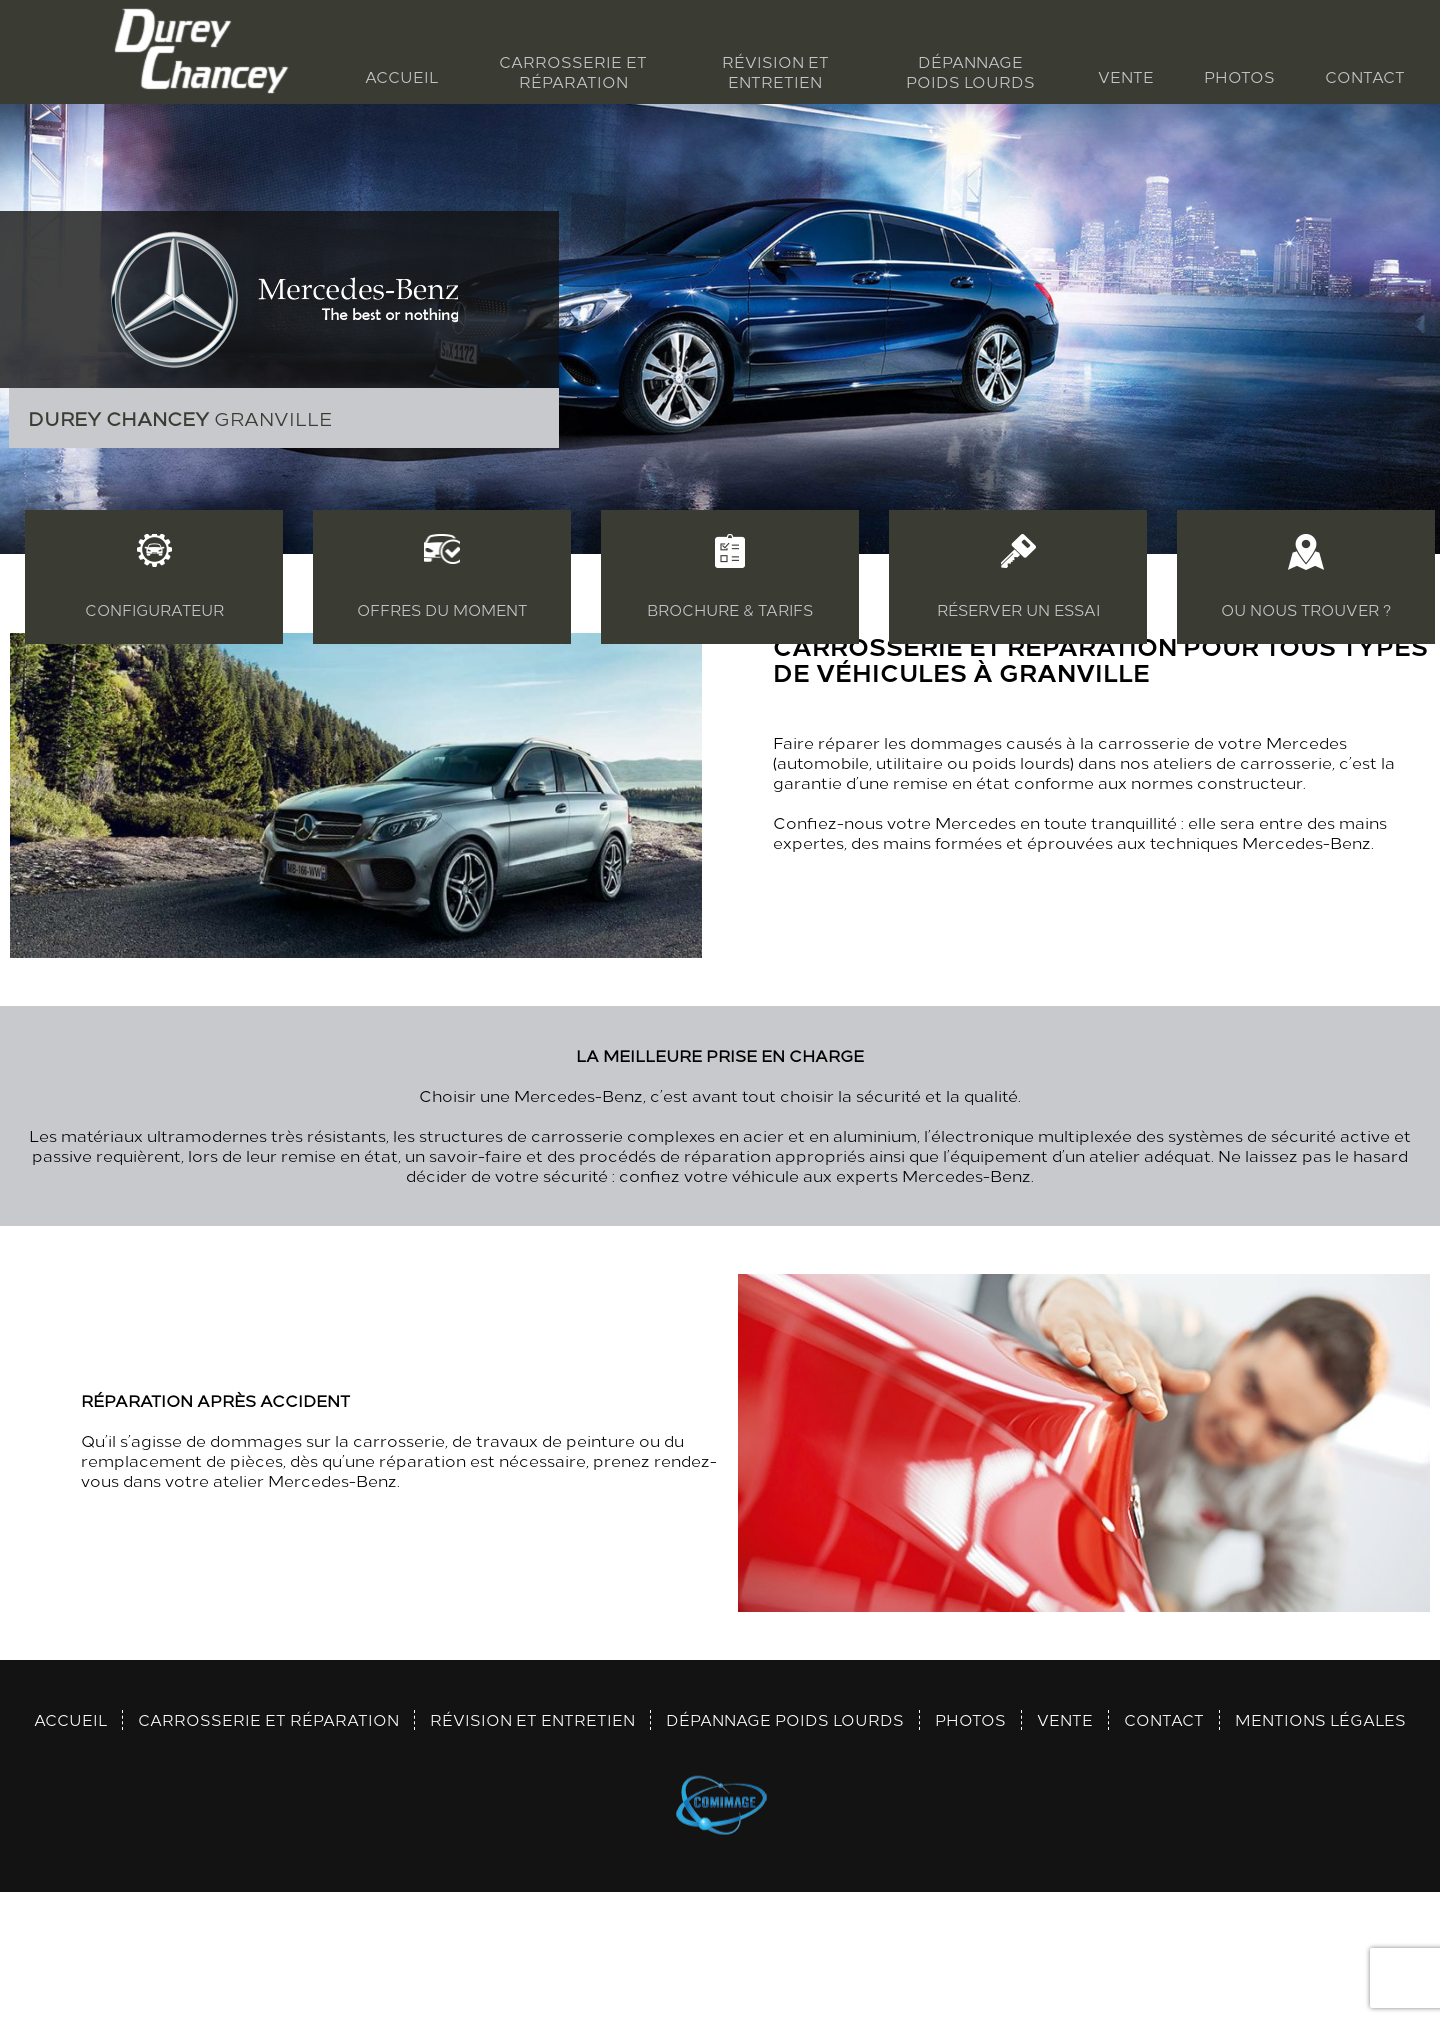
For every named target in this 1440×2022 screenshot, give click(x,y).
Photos (1239, 76)
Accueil (401, 76)
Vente (1126, 76)
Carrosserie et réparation (573, 71)
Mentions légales (1320, 1845)
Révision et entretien (775, 71)
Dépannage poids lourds (970, 71)
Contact (1365, 76)
